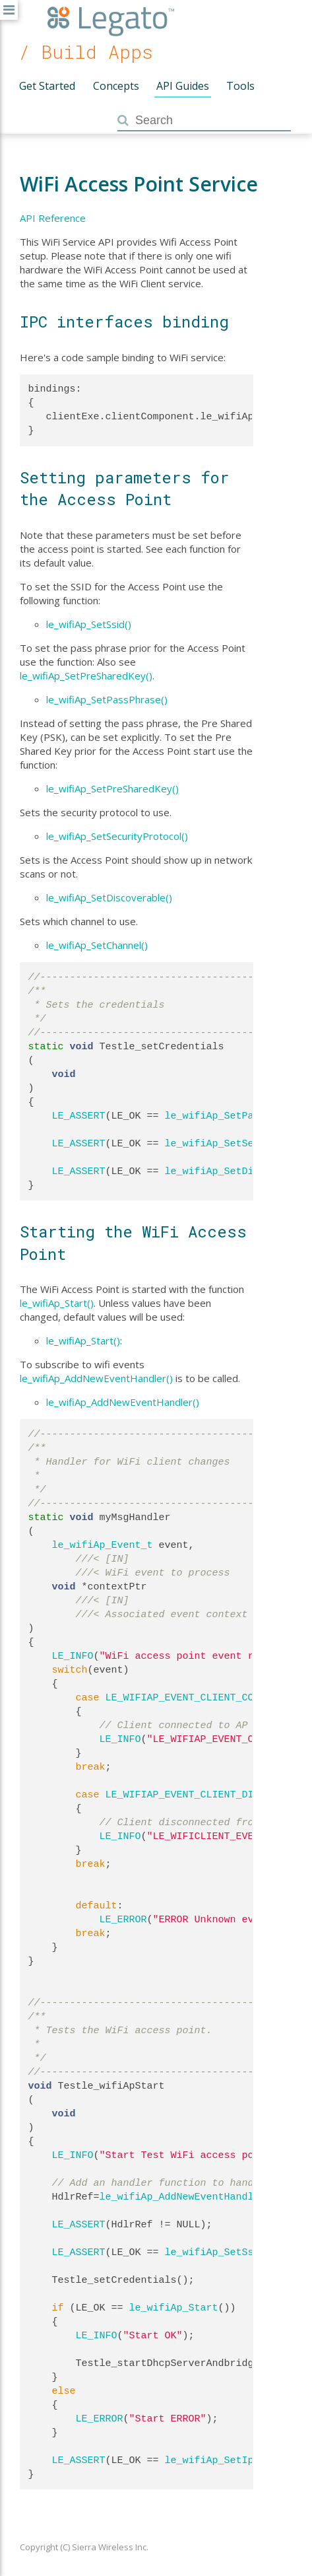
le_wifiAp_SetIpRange (224, 2460)
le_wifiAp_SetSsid (215, 2252)
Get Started (47, 86)
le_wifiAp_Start (173, 2308)
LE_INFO (73, 1656)
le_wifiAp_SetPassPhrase (233, 1116)
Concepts (116, 86)
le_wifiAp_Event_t (102, 1545)
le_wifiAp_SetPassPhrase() (107, 699)
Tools (240, 86)
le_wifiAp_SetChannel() (97, 945)
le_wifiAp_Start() (57, 1302)
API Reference (53, 218)
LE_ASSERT (79, 1116)
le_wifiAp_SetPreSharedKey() (86, 675)
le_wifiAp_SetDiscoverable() (109, 897)
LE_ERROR (123, 1919)
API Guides (182, 86)
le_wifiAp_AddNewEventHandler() (96, 1378)
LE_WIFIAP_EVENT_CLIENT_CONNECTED (201, 1697)
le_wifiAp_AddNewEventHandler (183, 2197)
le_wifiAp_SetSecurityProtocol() (117, 836)
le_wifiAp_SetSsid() (88, 624)
